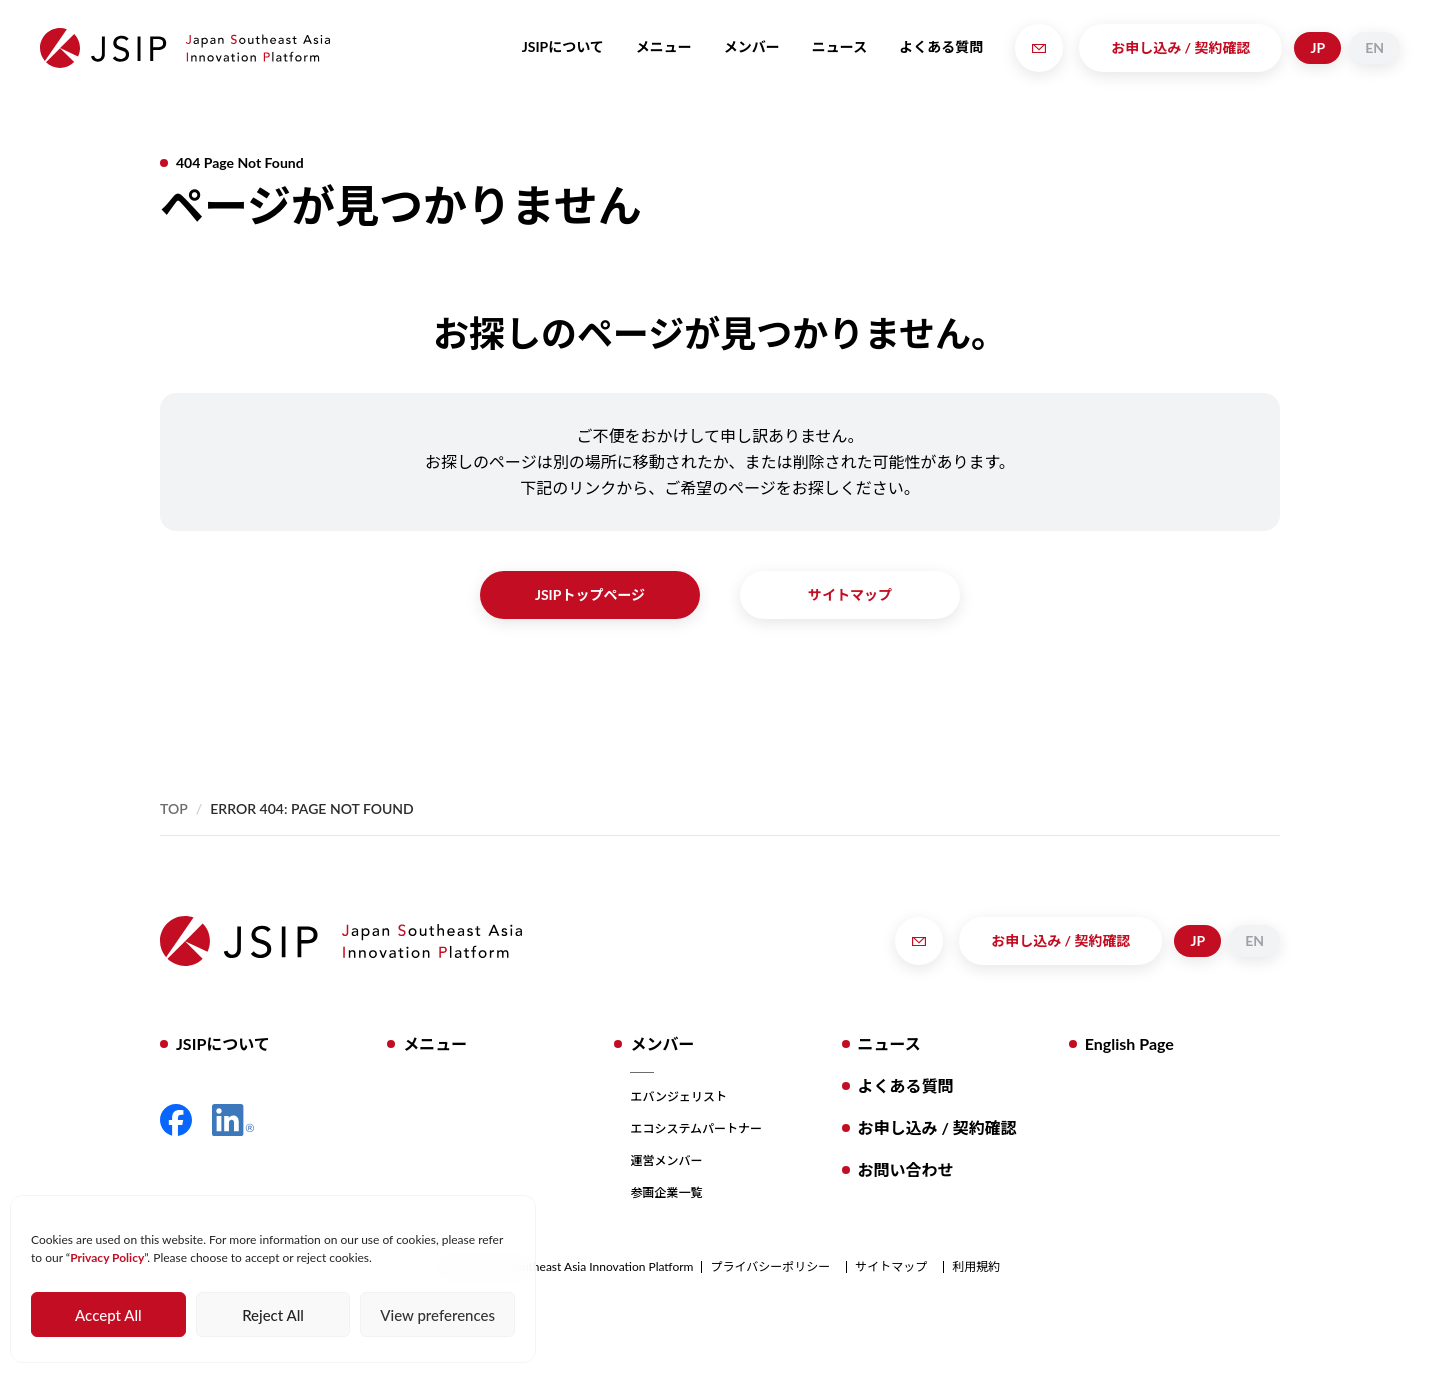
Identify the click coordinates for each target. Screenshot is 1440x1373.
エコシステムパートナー (696, 1128)
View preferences (437, 1315)
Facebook (176, 1120)
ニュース (839, 46)
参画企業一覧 (666, 1192)
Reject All (273, 1315)
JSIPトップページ (590, 594)
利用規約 (976, 1267)
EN (1374, 47)
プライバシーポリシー (770, 1267)
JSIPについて (563, 46)
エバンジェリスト (678, 1096)
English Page (1129, 1043)
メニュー (664, 46)
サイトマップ (850, 594)
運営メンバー (666, 1160)
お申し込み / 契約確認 (1180, 47)
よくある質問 (941, 46)
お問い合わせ (906, 1169)
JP (1317, 47)
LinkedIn (233, 1120)
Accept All (108, 1315)
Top (174, 808)
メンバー (752, 46)
